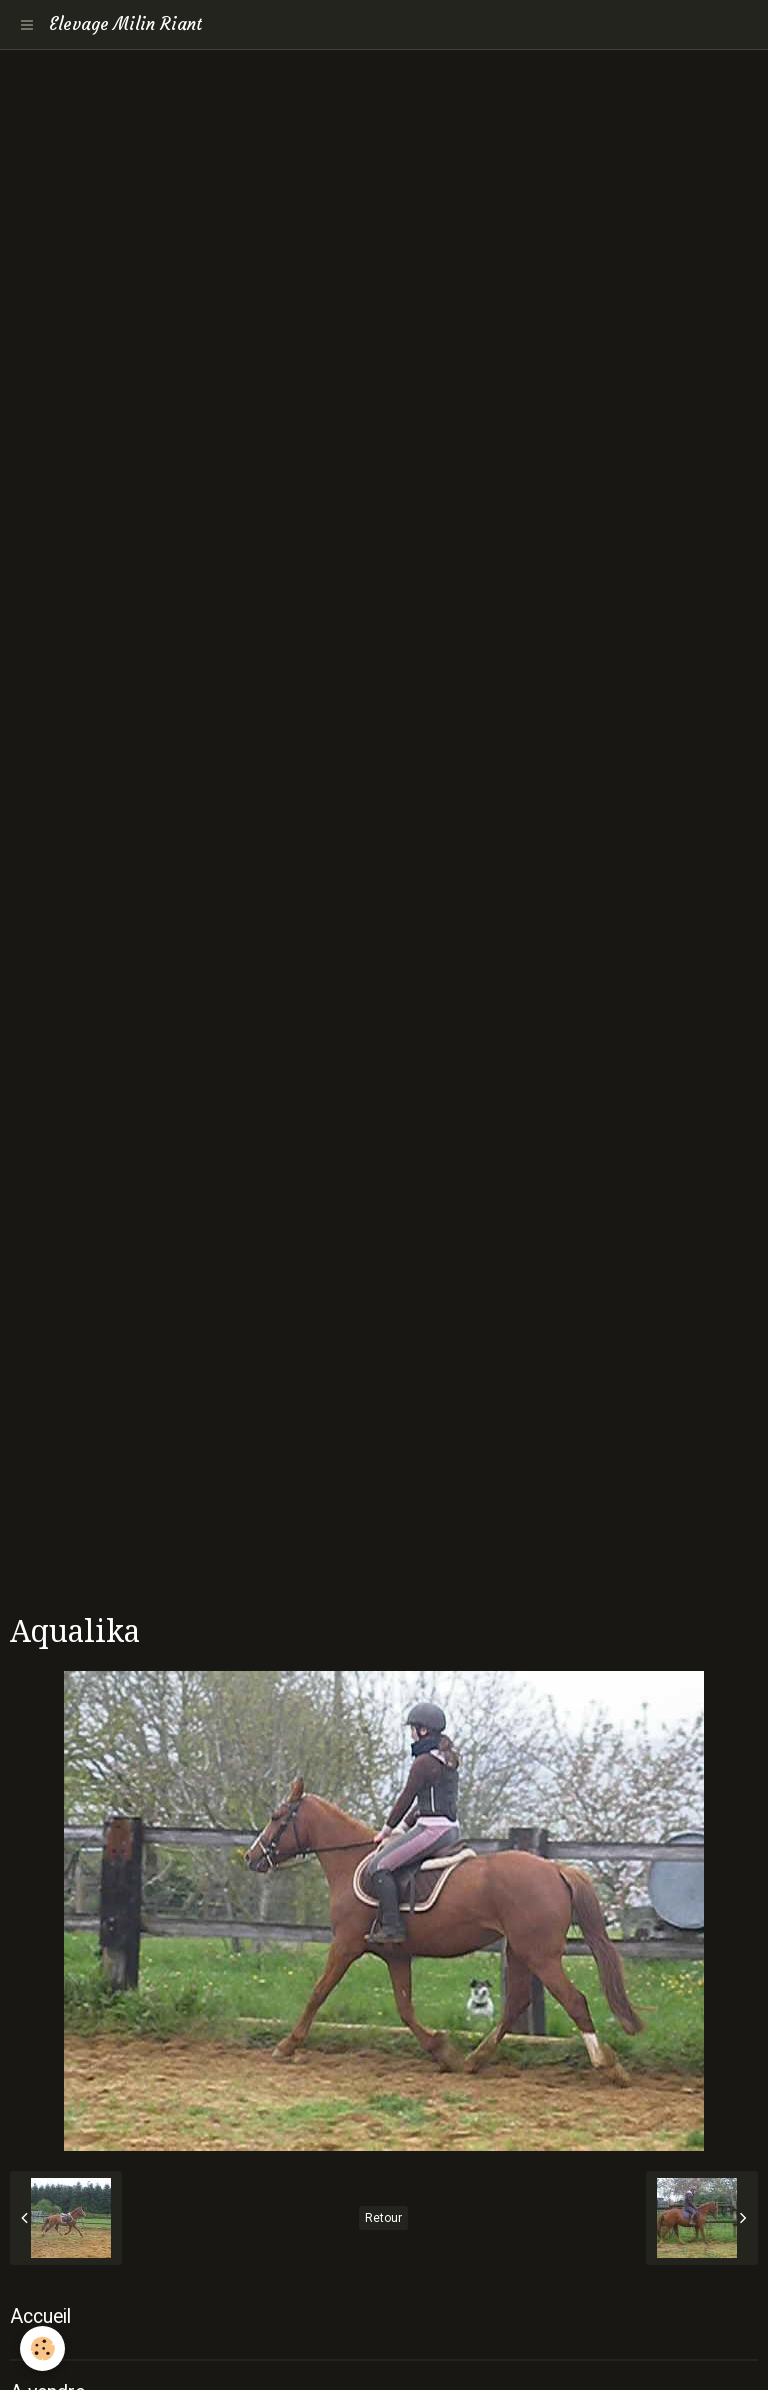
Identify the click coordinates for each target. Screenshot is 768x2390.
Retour (383, 2218)
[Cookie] (42, 2348)
